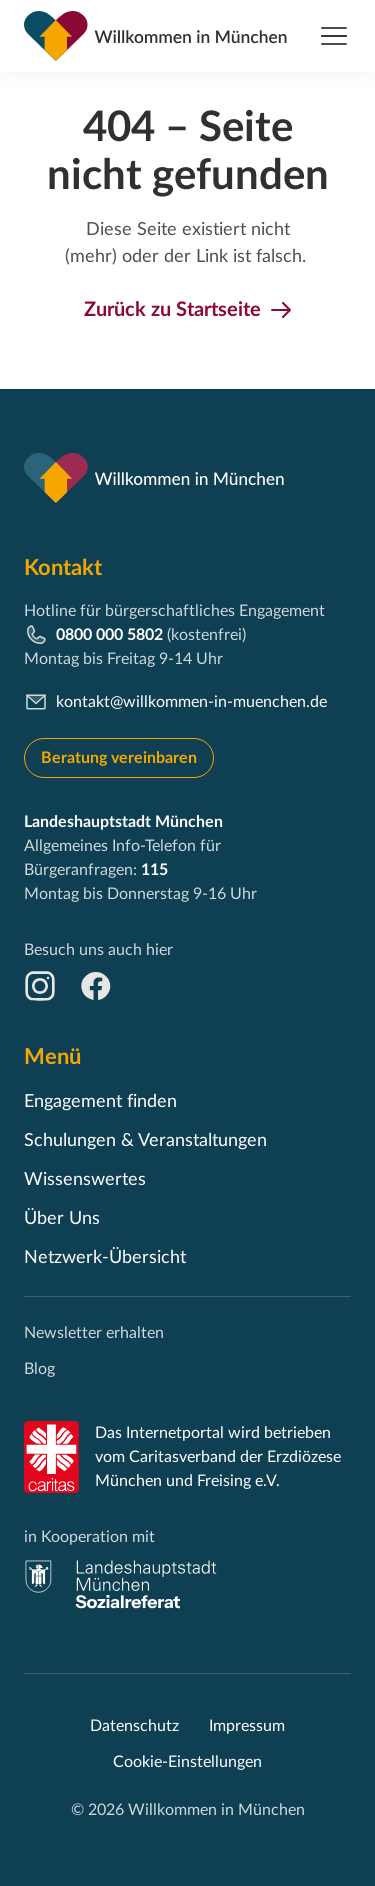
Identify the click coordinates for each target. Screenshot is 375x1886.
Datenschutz (134, 1726)
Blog (39, 1369)
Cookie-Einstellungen (187, 1762)
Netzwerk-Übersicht (105, 1258)
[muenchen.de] (121, 1584)
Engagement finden (100, 1102)
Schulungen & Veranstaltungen (145, 1141)
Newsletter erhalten (94, 1333)
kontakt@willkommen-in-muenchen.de (191, 702)
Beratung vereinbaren (119, 758)
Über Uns (62, 1219)
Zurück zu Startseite (172, 310)
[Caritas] (51, 1457)
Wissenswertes (85, 1180)
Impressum (247, 1726)
